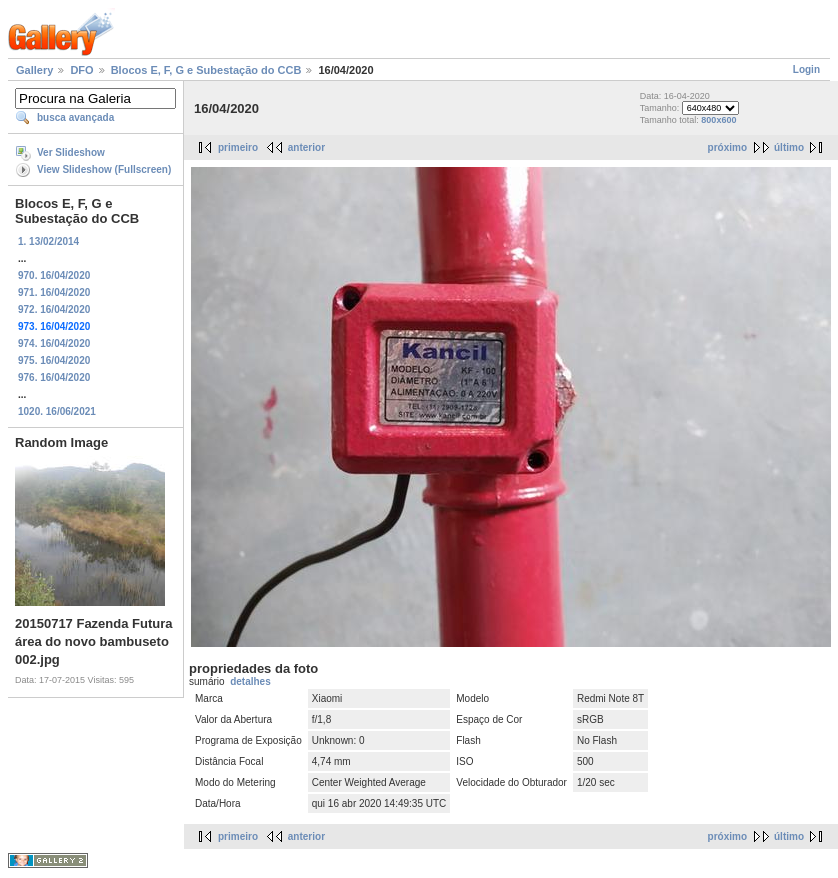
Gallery (34, 70)
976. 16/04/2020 (54, 377)
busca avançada (75, 117)
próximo (727, 147)
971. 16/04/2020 (54, 292)
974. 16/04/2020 (54, 343)
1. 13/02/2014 (48, 241)
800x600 (718, 120)
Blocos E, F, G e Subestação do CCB (206, 70)
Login (806, 69)
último (789, 147)
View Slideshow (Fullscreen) (104, 169)
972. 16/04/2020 (54, 309)
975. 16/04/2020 (54, 360)
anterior (306, 147)
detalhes (250, 681)
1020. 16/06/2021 (57, 411)
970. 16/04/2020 (54, 275)
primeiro (238, 147)
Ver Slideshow (71, 152)
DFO (81, 70)
